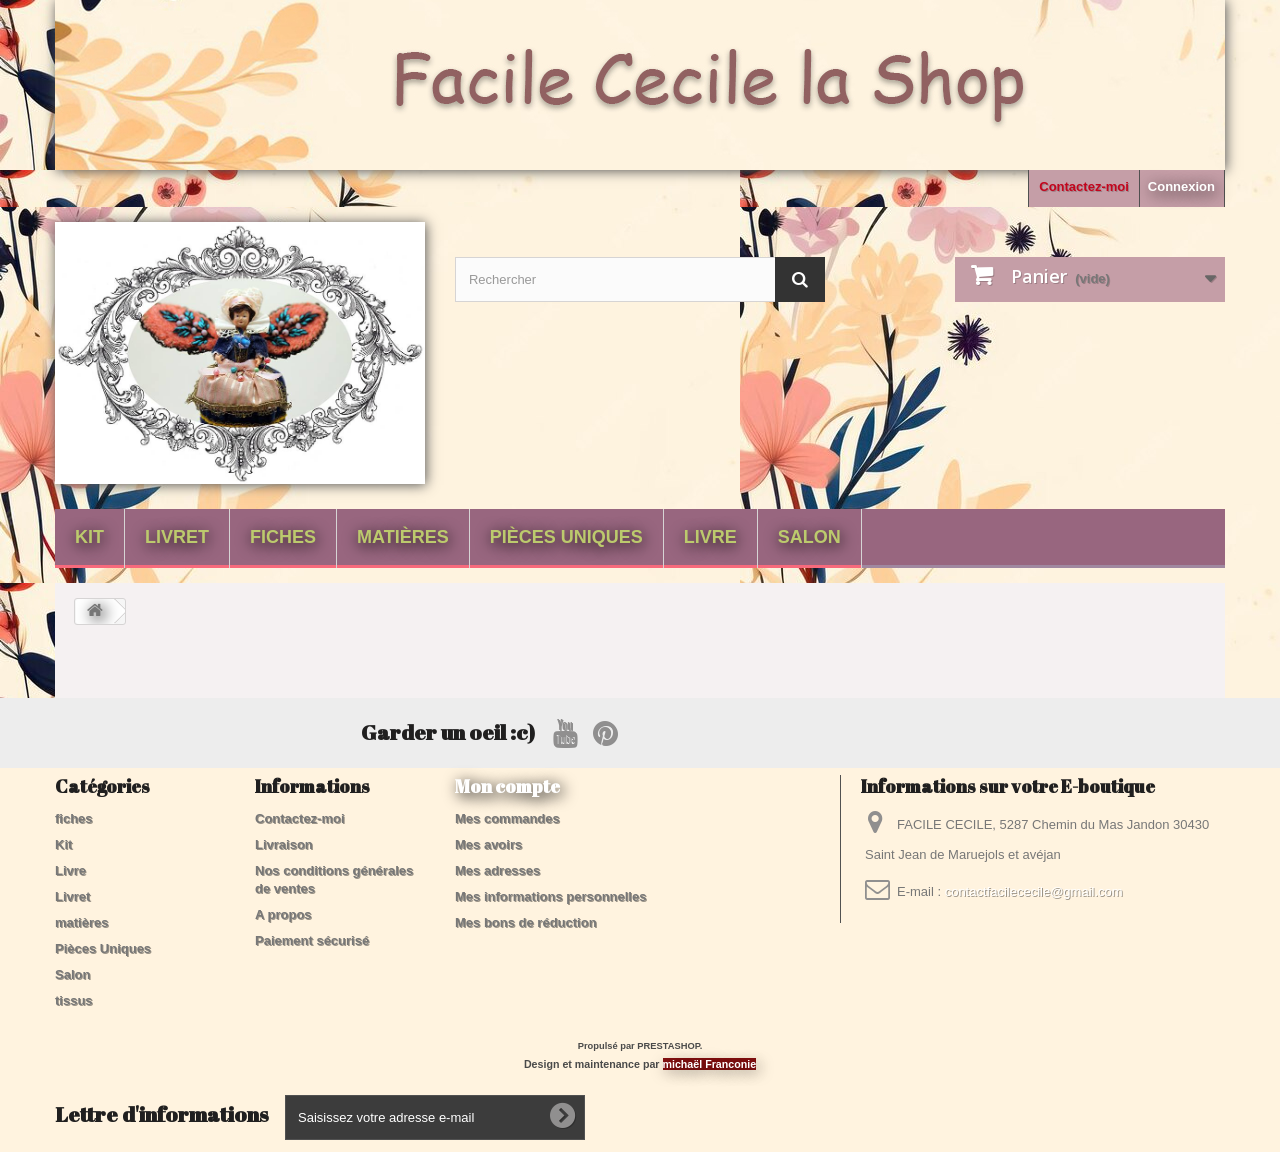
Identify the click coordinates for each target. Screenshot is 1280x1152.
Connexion (1181, 186)
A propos (283, 914)
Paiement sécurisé (312, 940)
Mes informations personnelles (550, 896)
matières (403, 537)
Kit (89, 537)
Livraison (284, 844)
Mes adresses (497, 870)
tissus (74, 1000)
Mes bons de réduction (526, 922)
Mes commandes (507, 818)
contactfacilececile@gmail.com (1034, 891)
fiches (283, 537)
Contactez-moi (1084, 186)
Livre (710, 537)
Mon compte (507, 786)
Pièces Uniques (566, 537)
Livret (177, 537)
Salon (809, 537)
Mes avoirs (488, 844)
